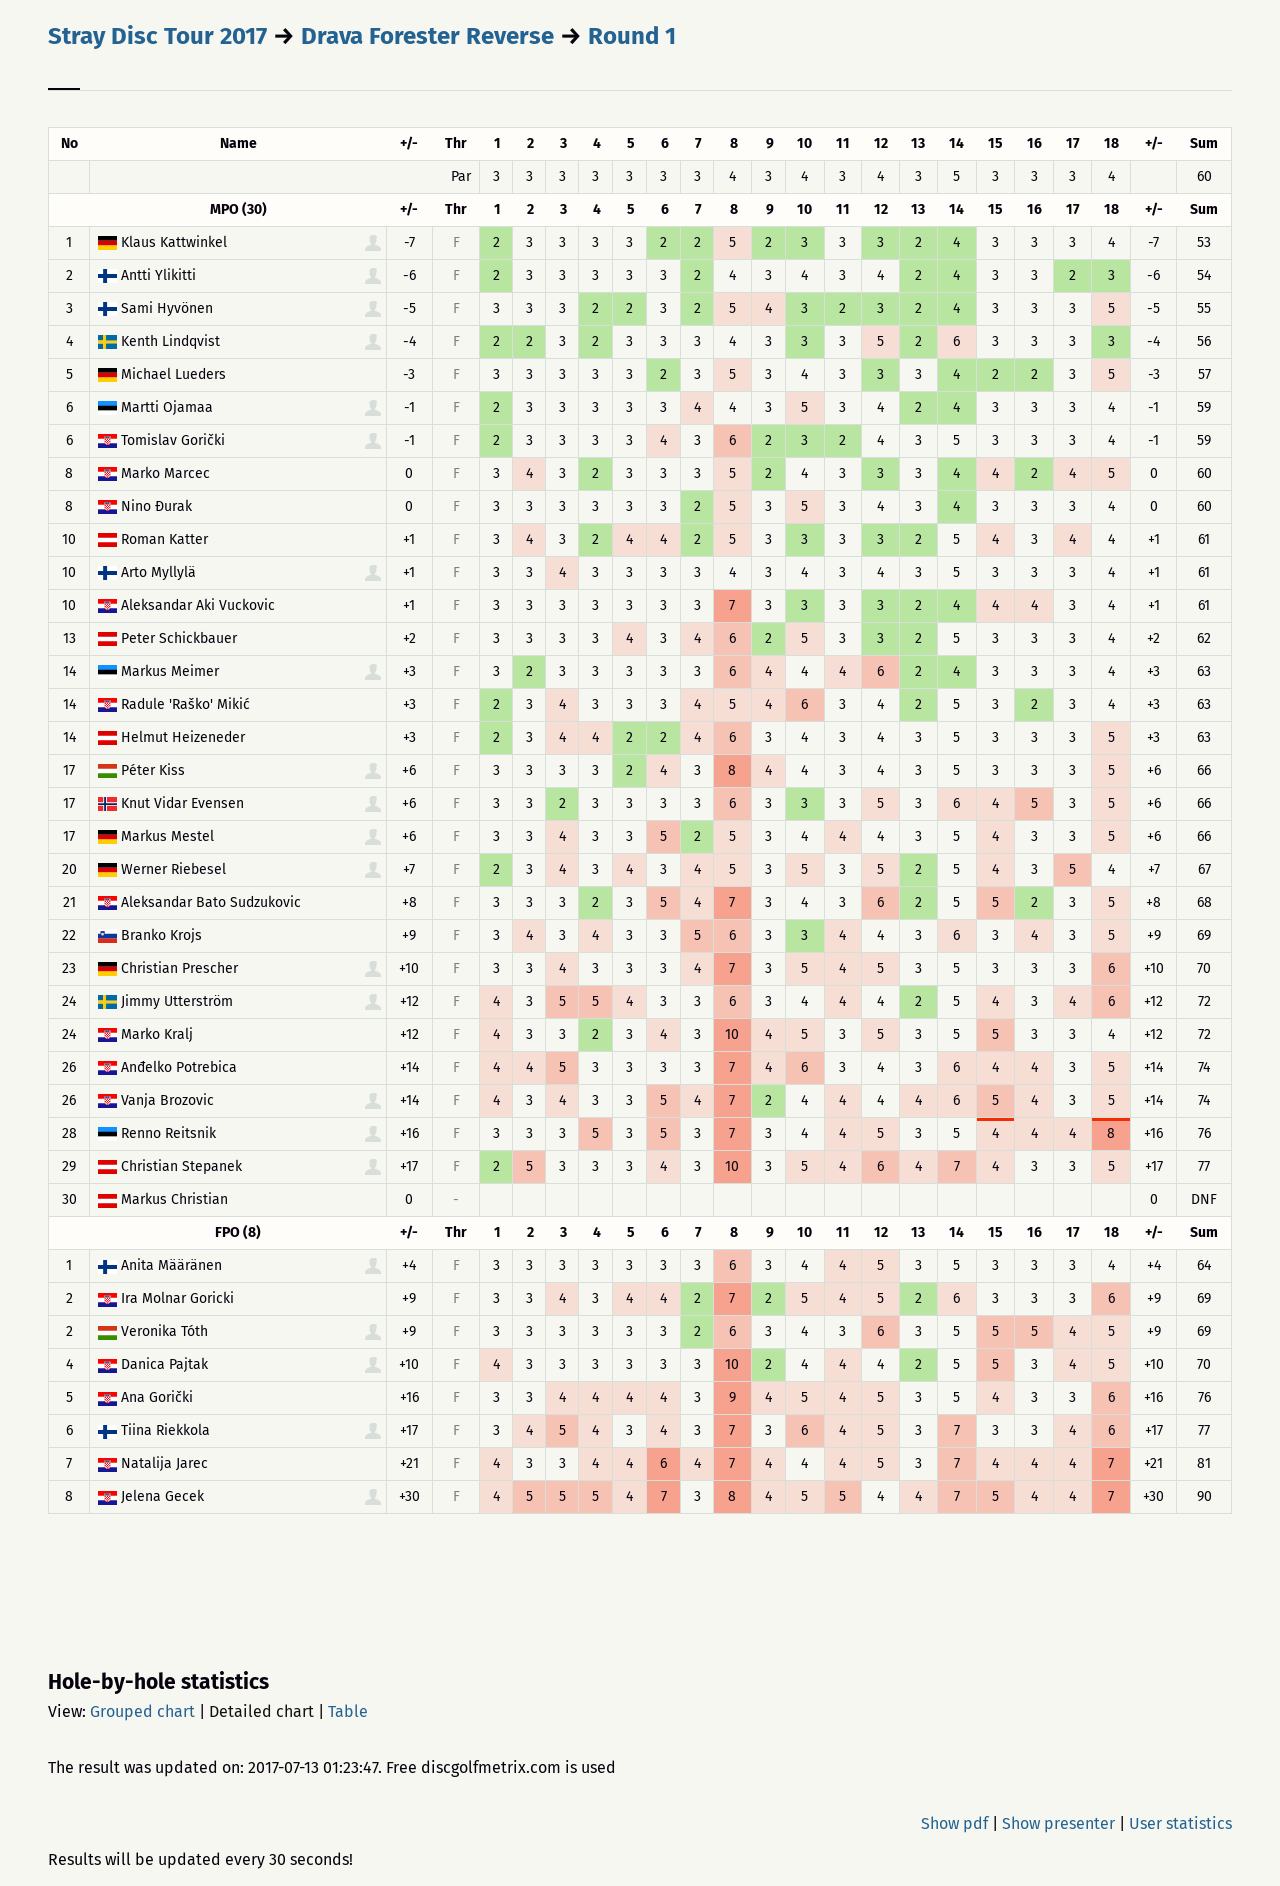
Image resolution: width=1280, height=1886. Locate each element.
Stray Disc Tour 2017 (157, 36)
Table (348, 1711)
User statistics (1180, 1823)
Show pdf (954, 1823)
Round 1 (632, 36)
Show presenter (1058, 1823)
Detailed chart (261, 1711)
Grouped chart (142, 1711)
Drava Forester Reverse (427, 36)
